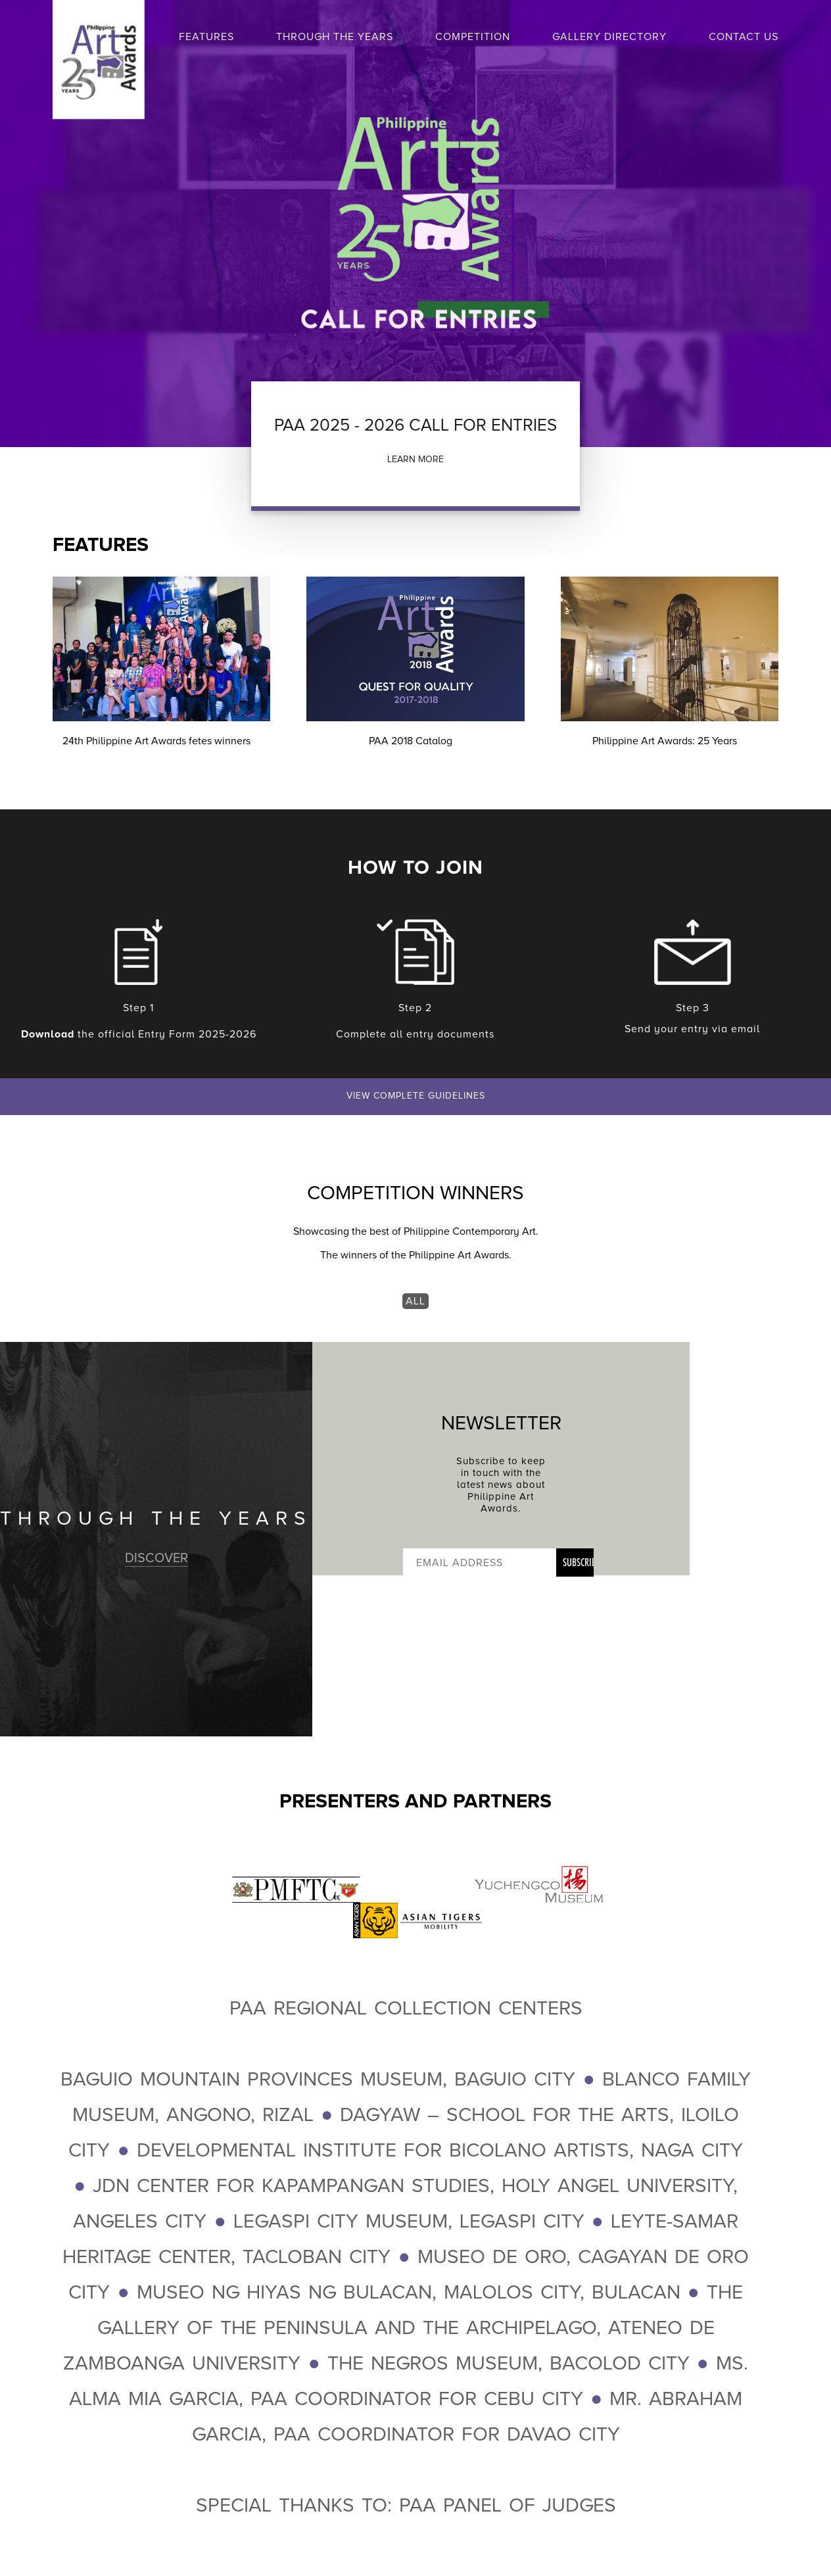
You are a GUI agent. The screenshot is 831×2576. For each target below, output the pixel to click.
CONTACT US (743, 36)
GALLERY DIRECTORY (609, 36)
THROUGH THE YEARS (334, 36)
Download (47, 1034)
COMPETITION (472, 36)
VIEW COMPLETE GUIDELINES (415, 1095)
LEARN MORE (415, 459)
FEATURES (206, 36)
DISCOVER (156, 1558)
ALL (415, 1301)
